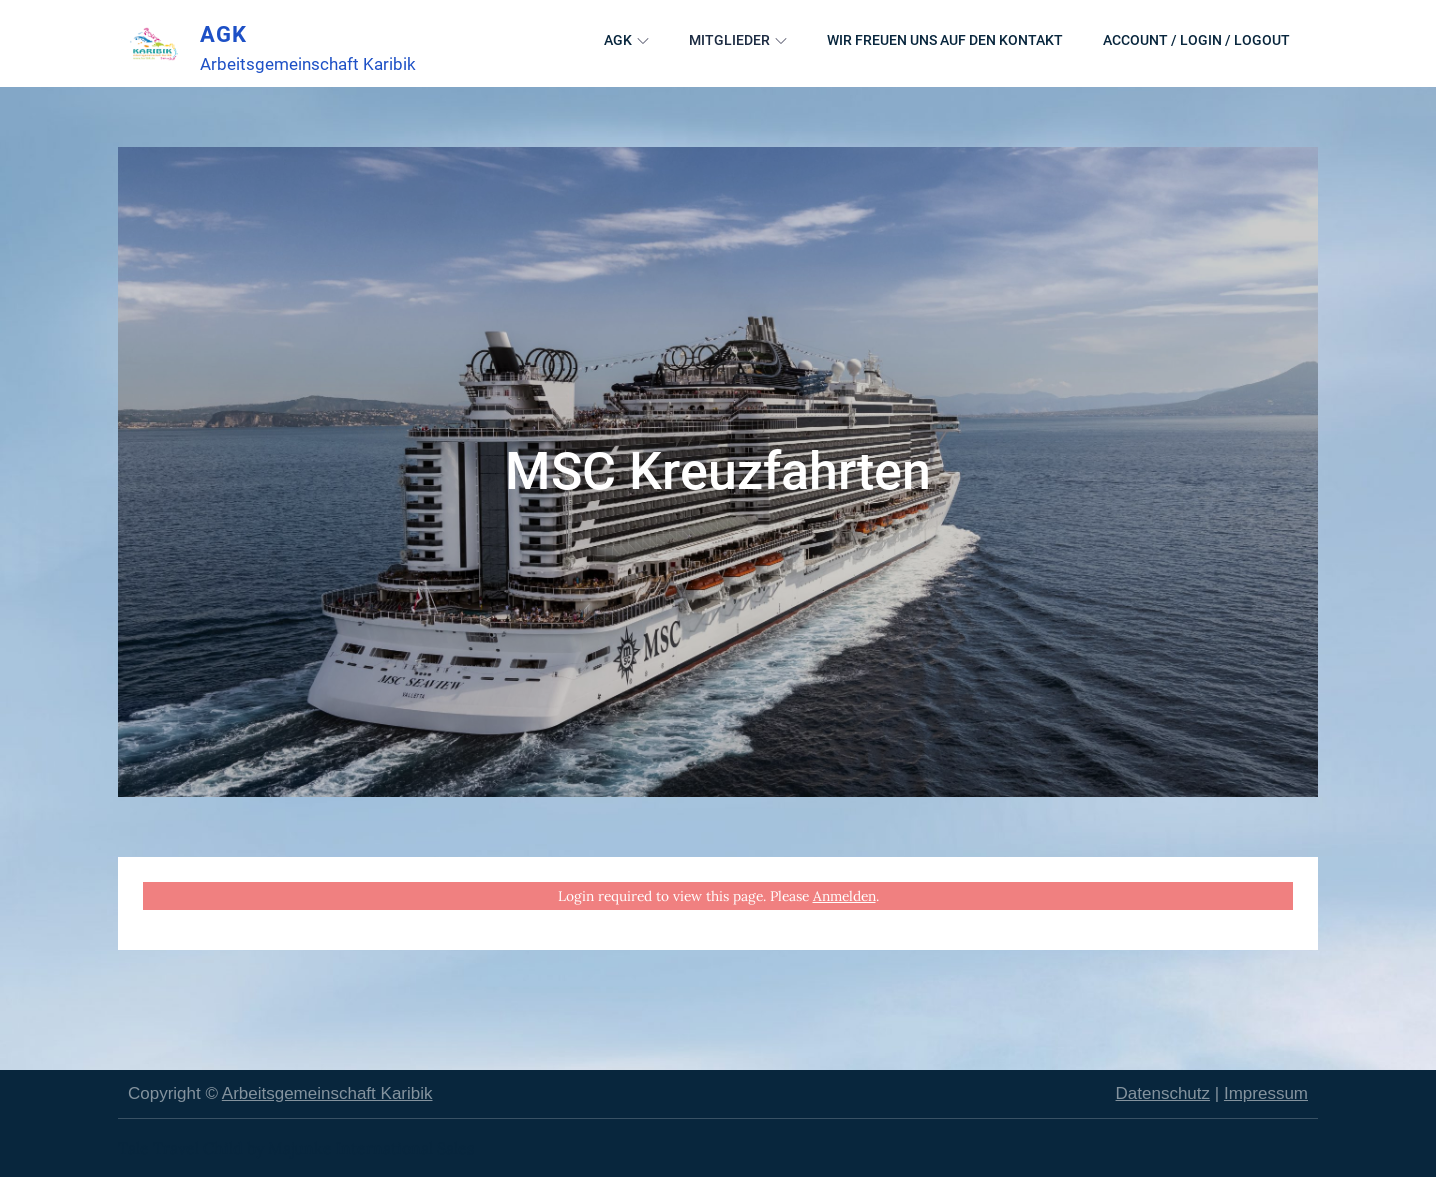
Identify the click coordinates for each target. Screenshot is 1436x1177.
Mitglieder (738, 40)
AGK (223, 34)
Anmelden (844, 896)
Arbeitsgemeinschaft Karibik (327, 1093)
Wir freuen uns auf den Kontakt (945, 40)
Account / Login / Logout (1196, 40)
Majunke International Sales (371, 1148)
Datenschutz (1163, 1093)
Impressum (1266, 1093)
